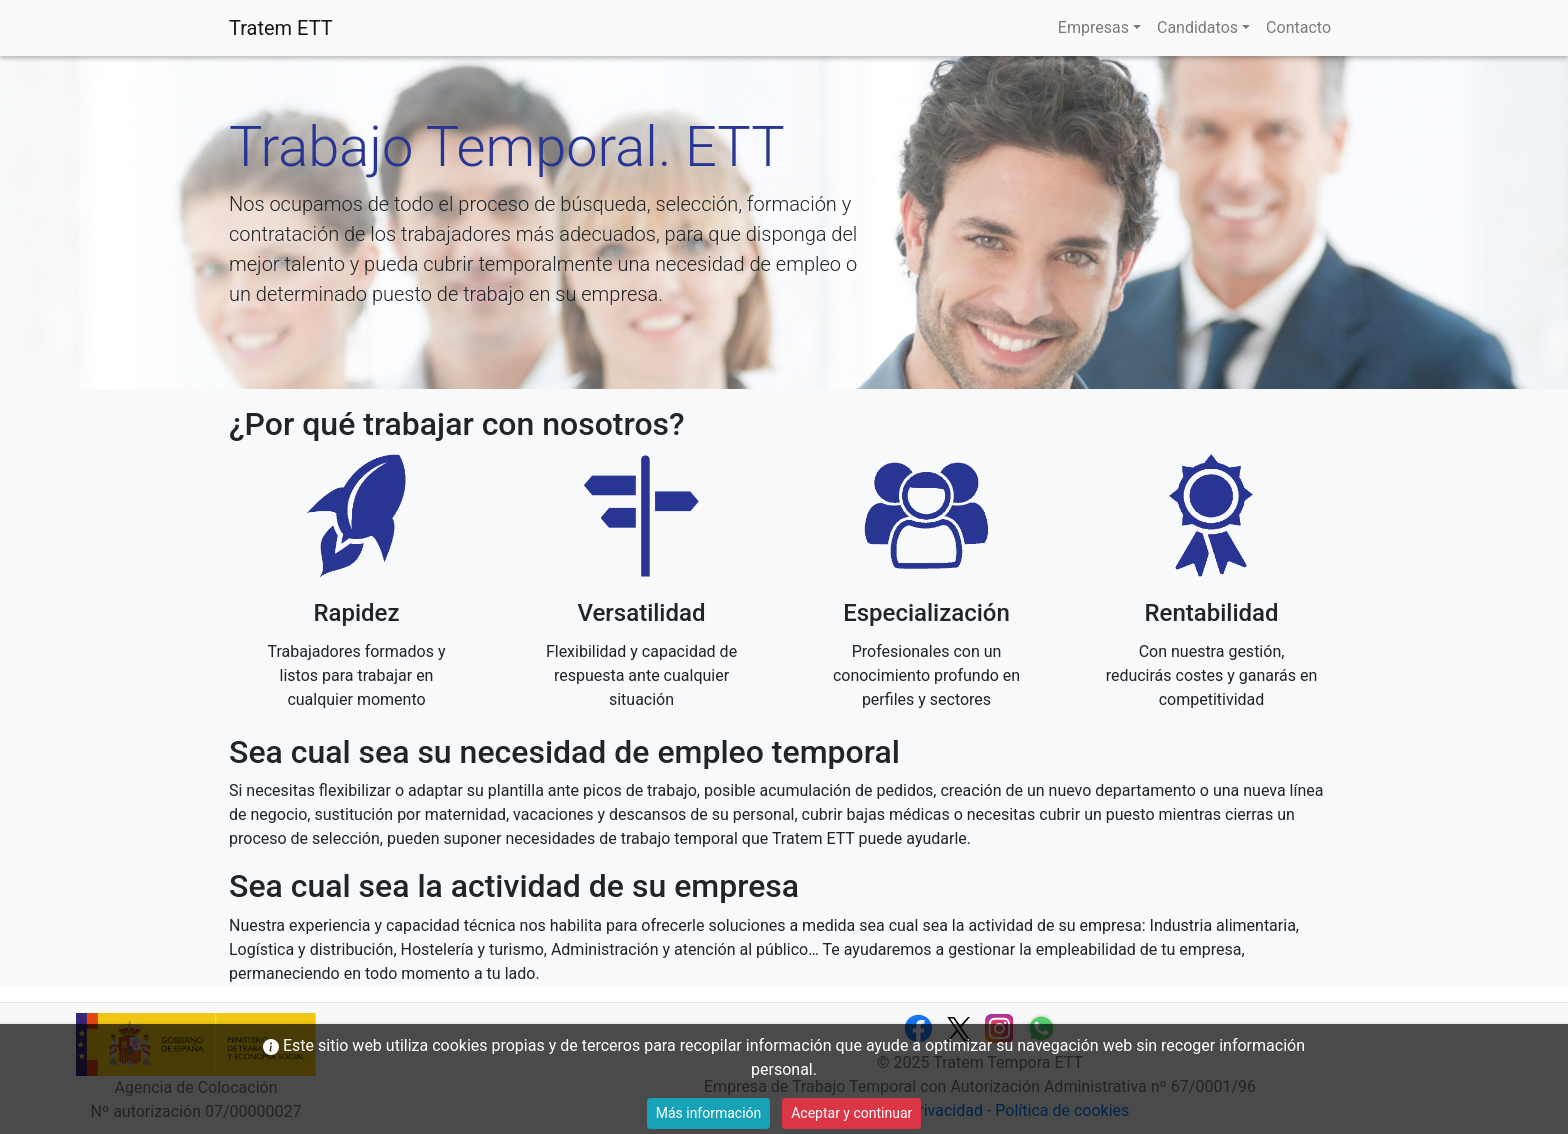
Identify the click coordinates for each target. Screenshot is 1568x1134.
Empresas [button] (1093, 27)
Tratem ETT (281, 28)
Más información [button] (709, 1113)
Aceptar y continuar (851, 1113)
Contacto (1298, 27)
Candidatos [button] (1197, 27)
